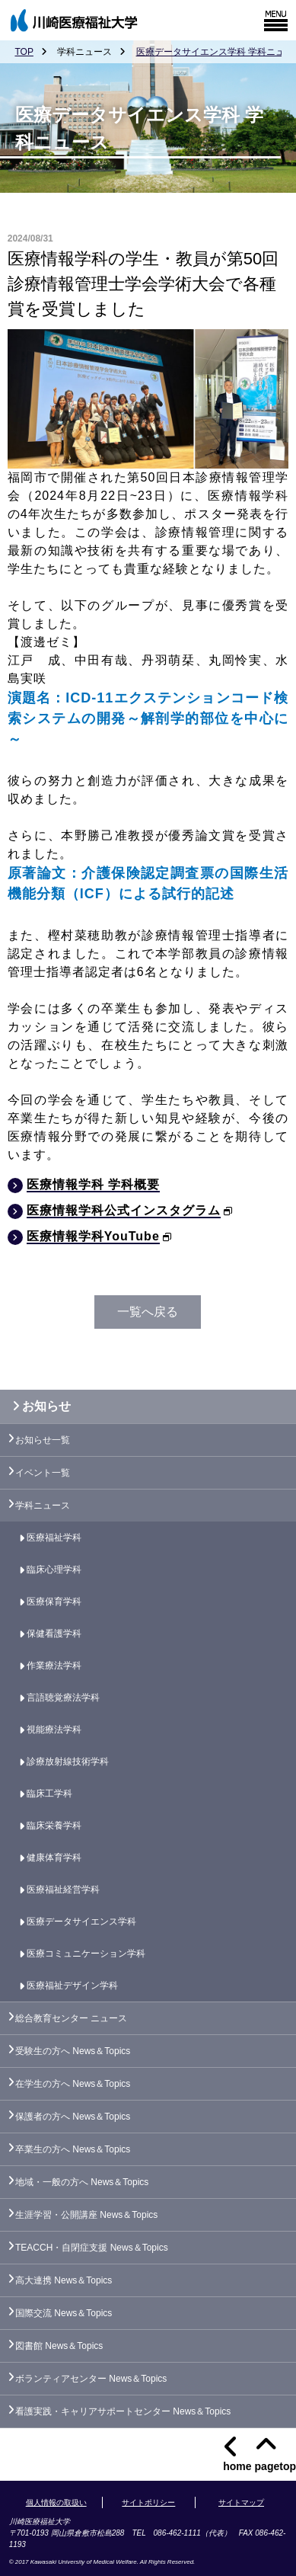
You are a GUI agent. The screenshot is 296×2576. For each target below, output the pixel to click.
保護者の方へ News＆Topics (72, 2116)
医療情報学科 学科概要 (93, 1184)
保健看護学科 (54, 1633)
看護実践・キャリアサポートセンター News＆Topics (123, 2411)
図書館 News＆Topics (59, 2346)
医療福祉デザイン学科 (72, 1985)
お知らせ (38, 1406)
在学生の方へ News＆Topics (72, 2083)
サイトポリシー (148, 2502)
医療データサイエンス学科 (81, 1921)
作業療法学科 (54, 1665)
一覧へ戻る (147, 1311)
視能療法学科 (54, 1729)
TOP (23, 51)
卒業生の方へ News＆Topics (72, 2149)
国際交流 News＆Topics (63, 2313)
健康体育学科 (54, 1857)
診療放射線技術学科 (68, 1761)
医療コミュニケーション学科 (86, 1953)
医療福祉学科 (54, 1537)
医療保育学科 (54, 1601)
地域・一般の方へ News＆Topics (81, 2182)
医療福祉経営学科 (63, 1889)
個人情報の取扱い (56, 2502)
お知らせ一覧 (42, 1440)
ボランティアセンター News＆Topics (91, 2378)
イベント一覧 (42, 1472)
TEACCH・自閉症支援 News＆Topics (91, 2247)
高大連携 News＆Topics (63, 2280)
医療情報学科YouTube (93, 1236)
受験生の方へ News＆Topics (72, 2051)
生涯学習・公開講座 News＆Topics (86, 2215)
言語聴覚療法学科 (63, 1697)
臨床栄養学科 (54, 1825)
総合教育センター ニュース (71, 2018)
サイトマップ (241, 2502)
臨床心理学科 (54, 1569)
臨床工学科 (49, 1793)
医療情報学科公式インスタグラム (124, 1210)
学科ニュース (42, 1505)
